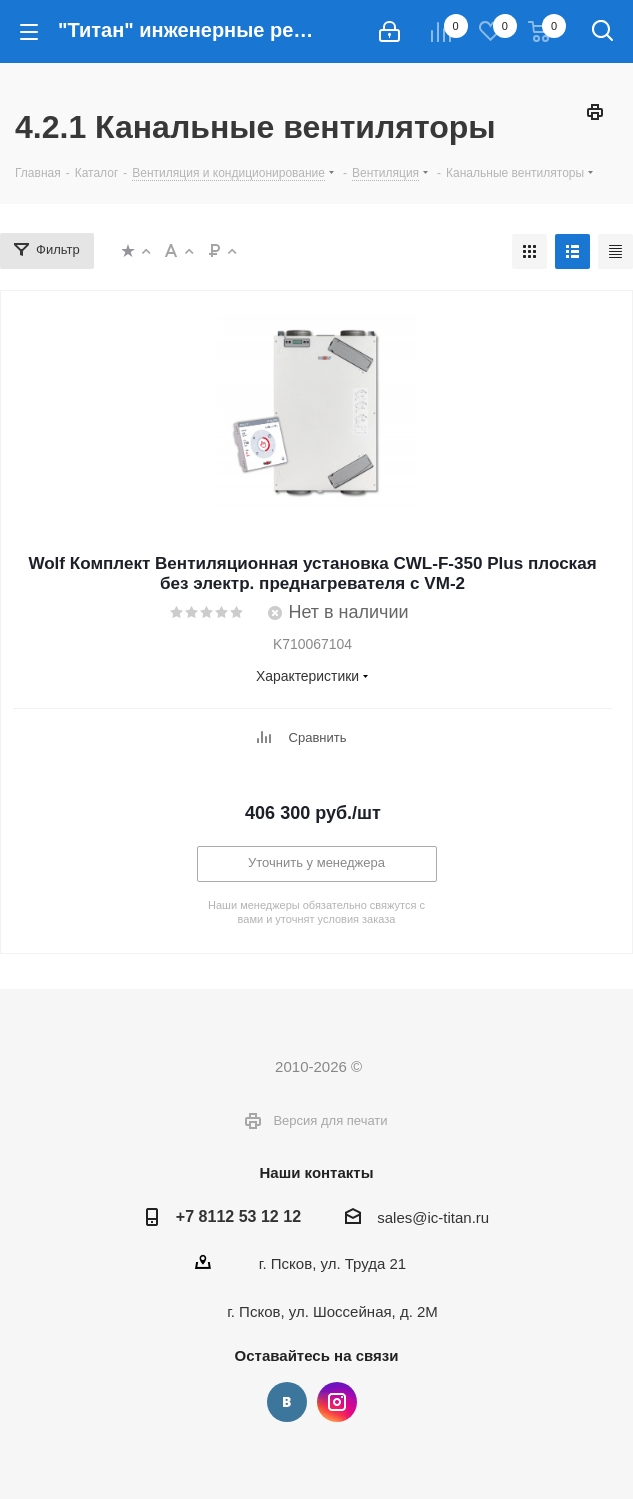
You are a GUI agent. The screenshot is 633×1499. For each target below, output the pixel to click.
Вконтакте (287, 1402)
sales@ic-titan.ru (433, 1217)
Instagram (337, 1402)
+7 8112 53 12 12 (238, 1216)
